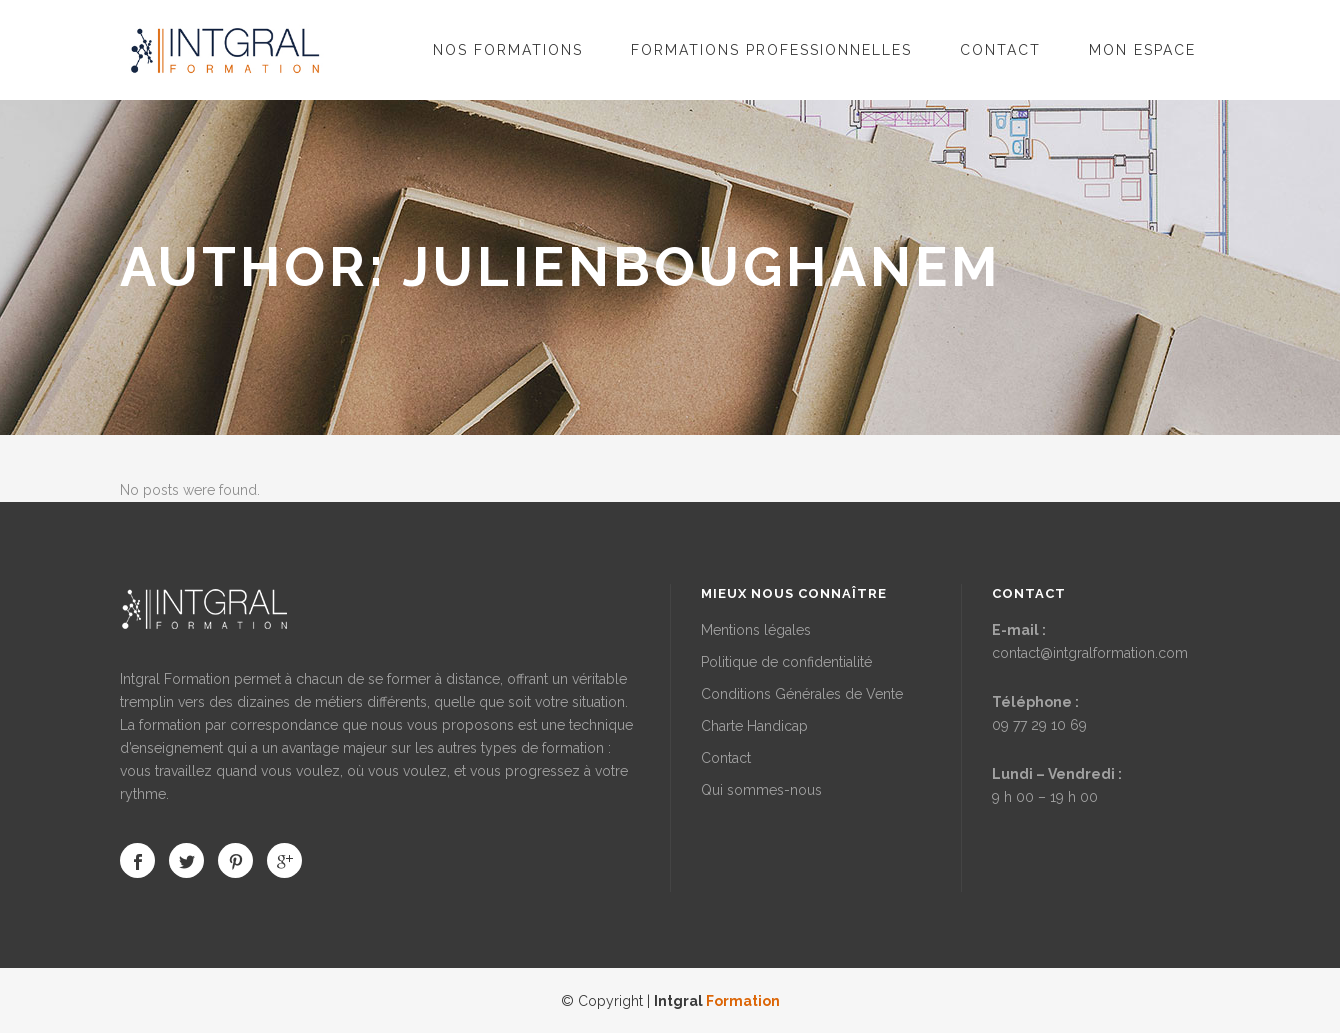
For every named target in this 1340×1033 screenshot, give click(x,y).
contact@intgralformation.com (1090, 653)
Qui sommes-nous (761, 790)
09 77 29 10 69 (1039, 725)
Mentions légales (756, 630)
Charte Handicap (754, 726)
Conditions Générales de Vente (802, 694)
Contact (726, 758)
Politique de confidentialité (786, 662)
